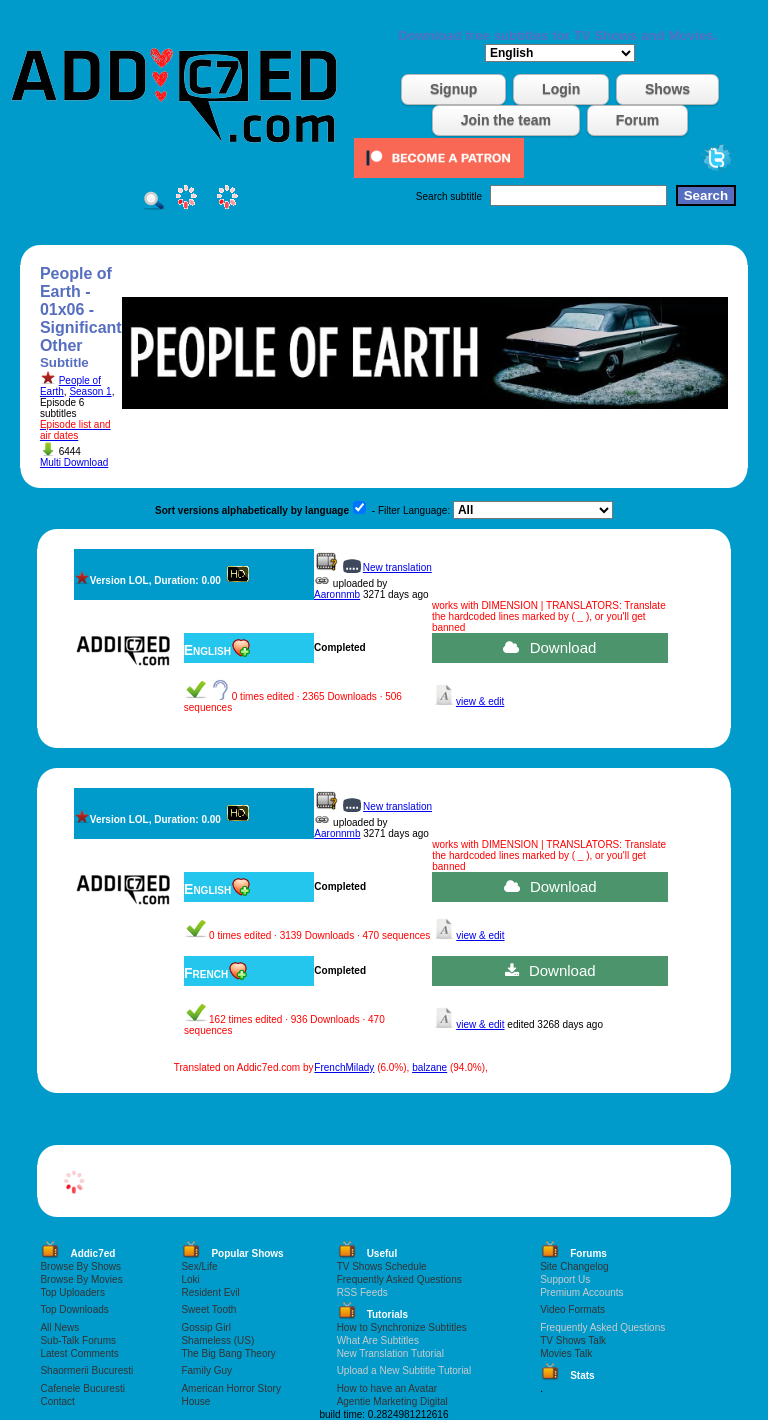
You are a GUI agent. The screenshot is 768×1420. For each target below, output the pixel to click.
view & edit (480, 701)
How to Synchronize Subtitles (402, 1327)
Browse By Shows (80, 1266)
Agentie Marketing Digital (392, 1401)
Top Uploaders (72, 1292)
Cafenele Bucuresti (82, 1388)
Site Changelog (574, 1266)
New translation (397, 567)
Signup (453, 89)
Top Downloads (74, 1309)
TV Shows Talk (573, 1340)
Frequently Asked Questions (399, 1279)
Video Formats (572, 1309)
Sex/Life (199, 1266)
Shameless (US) (217, 1340)
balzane (429, 1067)
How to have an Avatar (387, 1388)
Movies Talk (566, 1353)
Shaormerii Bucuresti (86, 1370)
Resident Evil (210, 1292)
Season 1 (90, 391)
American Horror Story (230, 1388)
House (195, 1401)
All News (59, 1327)
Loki (190, 1279)
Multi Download (74, 462)
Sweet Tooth (208, 1309)
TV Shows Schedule (382, 1266)
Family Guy (206, 1370)
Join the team (506, 120)
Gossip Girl (205, 1327)
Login (561, 89)
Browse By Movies (81, 1279)
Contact (57, 1401)
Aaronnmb (337, 594)
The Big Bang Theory (228, 1353)
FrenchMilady (344, 1067)
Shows (667, 89)
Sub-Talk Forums (78, 1340)
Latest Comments (79, 1353)
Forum (638, 120)
